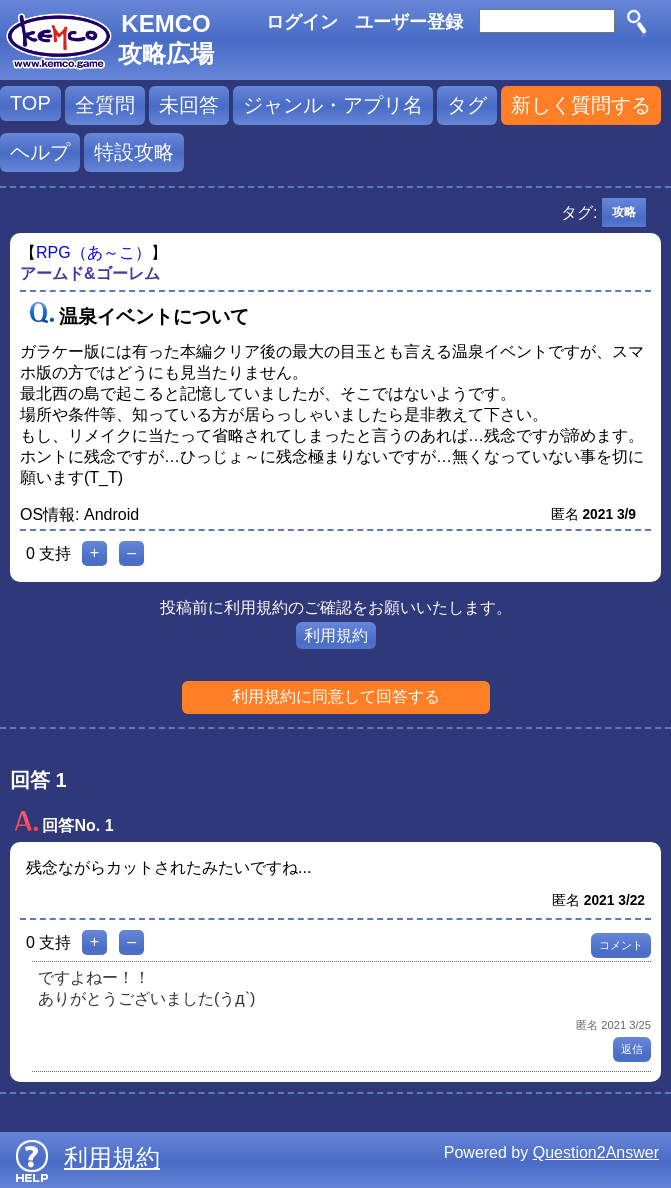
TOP (30, 103)
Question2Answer (596, 1152)
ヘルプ (40, 152)
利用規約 (336, 635)
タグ (467, 105)
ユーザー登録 (409, 22)
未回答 (189, 105)
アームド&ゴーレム (90, 273)
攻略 (624, 212)
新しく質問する (581, 105)
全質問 (105, 105)
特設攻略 (134, 152)
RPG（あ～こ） (93, 252)
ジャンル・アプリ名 (333, 105)
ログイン (302, 22)
